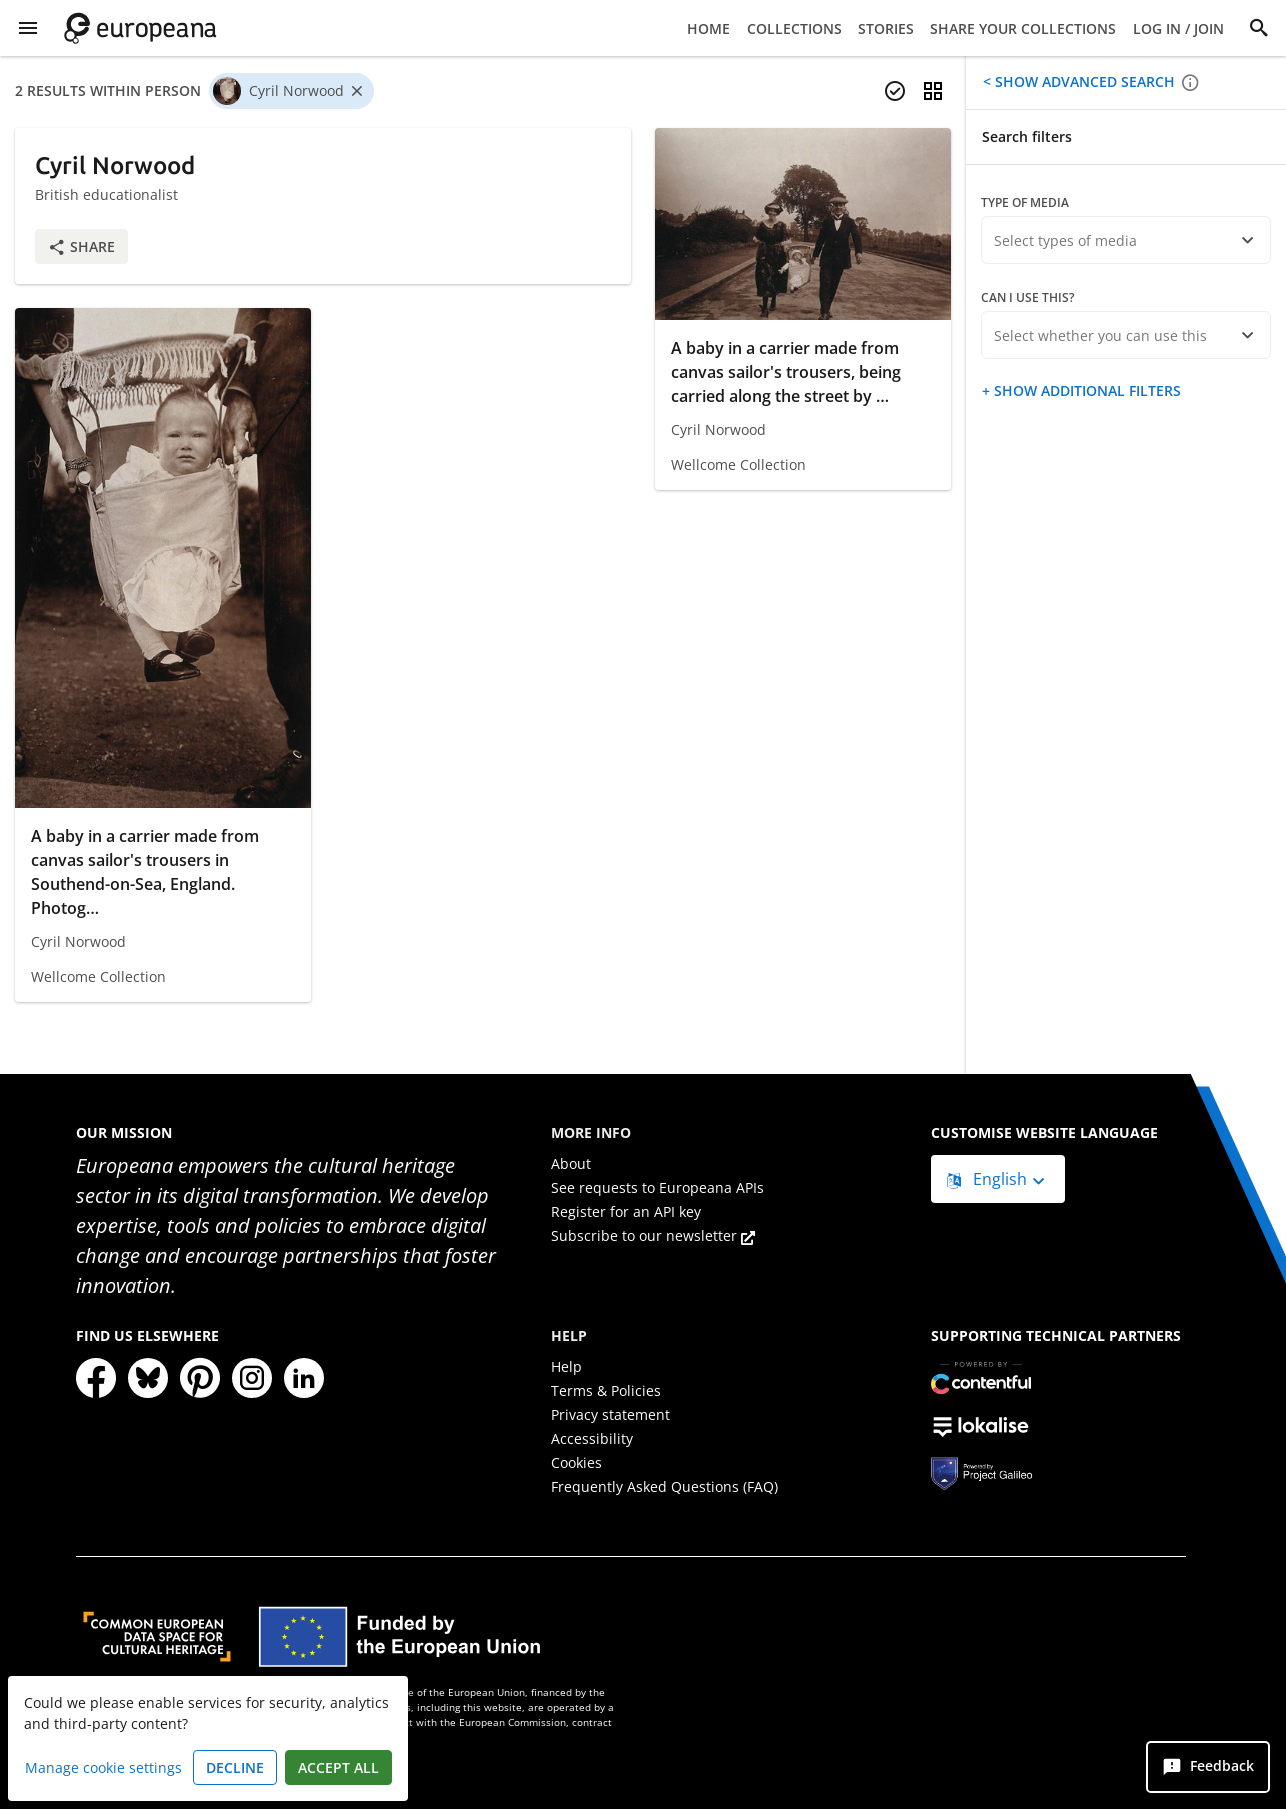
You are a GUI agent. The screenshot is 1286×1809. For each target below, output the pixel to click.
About (571, 1163)
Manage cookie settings (103, 1767)
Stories (886, 28)
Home (708, 28)
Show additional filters (1085, 390)
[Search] (1259, 28)
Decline (235, 1767)
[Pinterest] (200, 1378)
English (989, 1179)
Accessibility (592, 1438)
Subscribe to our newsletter (653, 1235)
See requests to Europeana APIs (657, 1187)
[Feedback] (1208, 1767)
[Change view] (933, 91)
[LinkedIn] (304, 1378)
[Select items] (895, 91)
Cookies (576, 1462)
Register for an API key (626, 1211)
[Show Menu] (28, 28)
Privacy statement (610, 1414)
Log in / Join (1178, 28)
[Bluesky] (148, 1378)
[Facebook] (96, 1378)
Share (81, 246)
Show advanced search (1083, 81)
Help (566, 1366)
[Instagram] (252, 1378)
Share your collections (1023, 28)
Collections (794, 28)
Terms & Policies (606, 1390)
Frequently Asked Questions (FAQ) (664, 1486)
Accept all (338, 1767)
